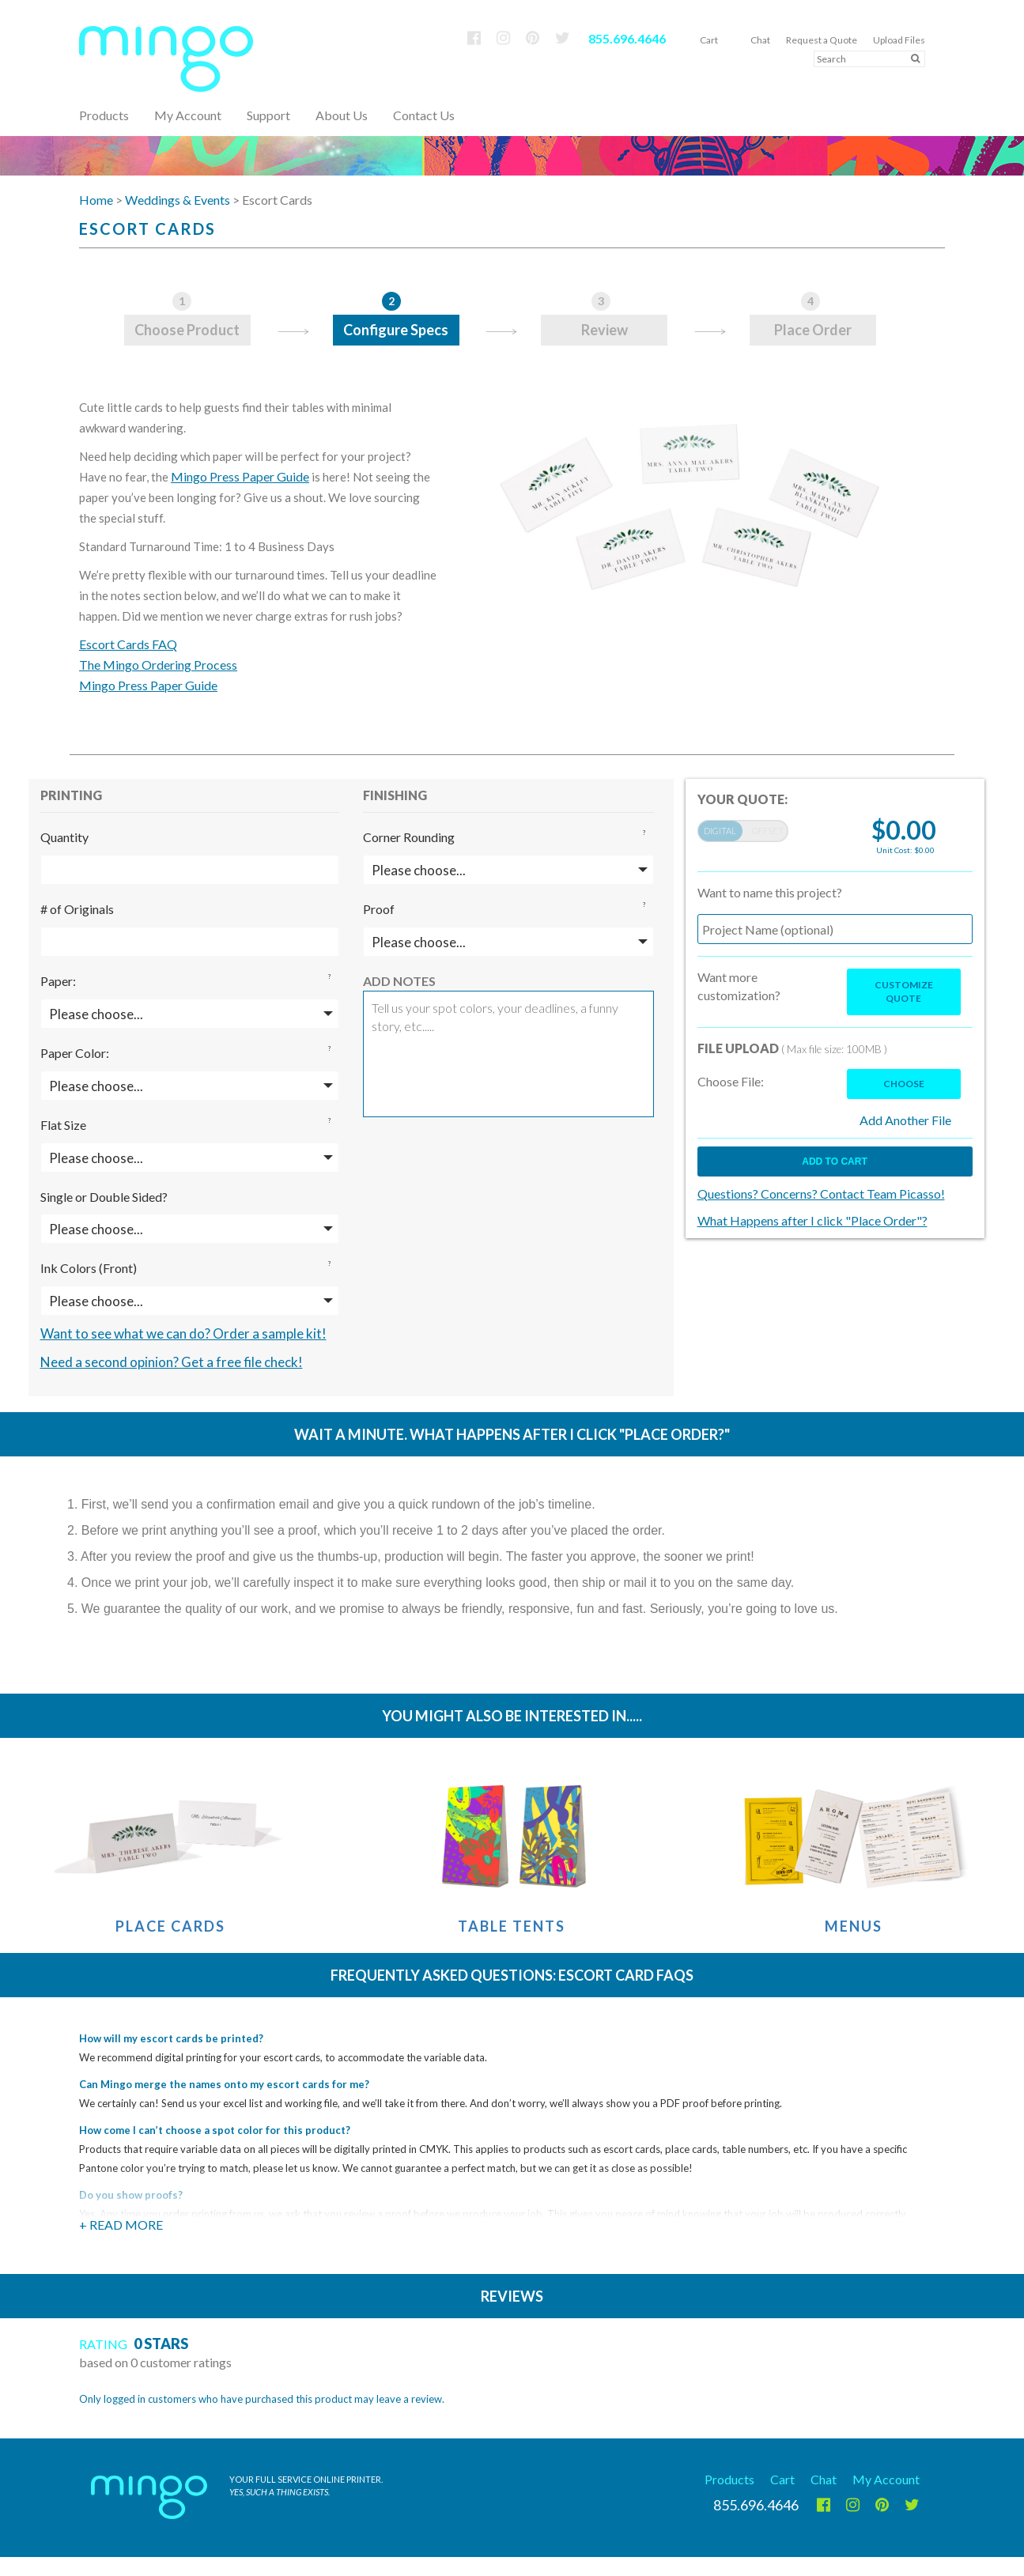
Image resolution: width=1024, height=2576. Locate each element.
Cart (709, 40)
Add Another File (905, 1119)
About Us (342, 115)
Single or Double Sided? (104, 1196)
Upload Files (899, 40)
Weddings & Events (177, 199)
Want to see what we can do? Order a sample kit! (183, 1333)
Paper (56, 980)
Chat (760, 40)
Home (96, 199)
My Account (187, 115)
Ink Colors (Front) (88, 1267)
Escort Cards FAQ (128, 644)
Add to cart (834, 1161)
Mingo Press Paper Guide (240, 476)
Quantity (64, 836)
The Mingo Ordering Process (158, 664)
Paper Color (73, 1052)
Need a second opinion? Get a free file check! (171, 1362)
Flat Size (63, 1124)
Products (729, 2479)
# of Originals (77, 908)
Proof (379, 908)
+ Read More (121, 2224)
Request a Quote (821, 40)
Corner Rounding (409, 836)
